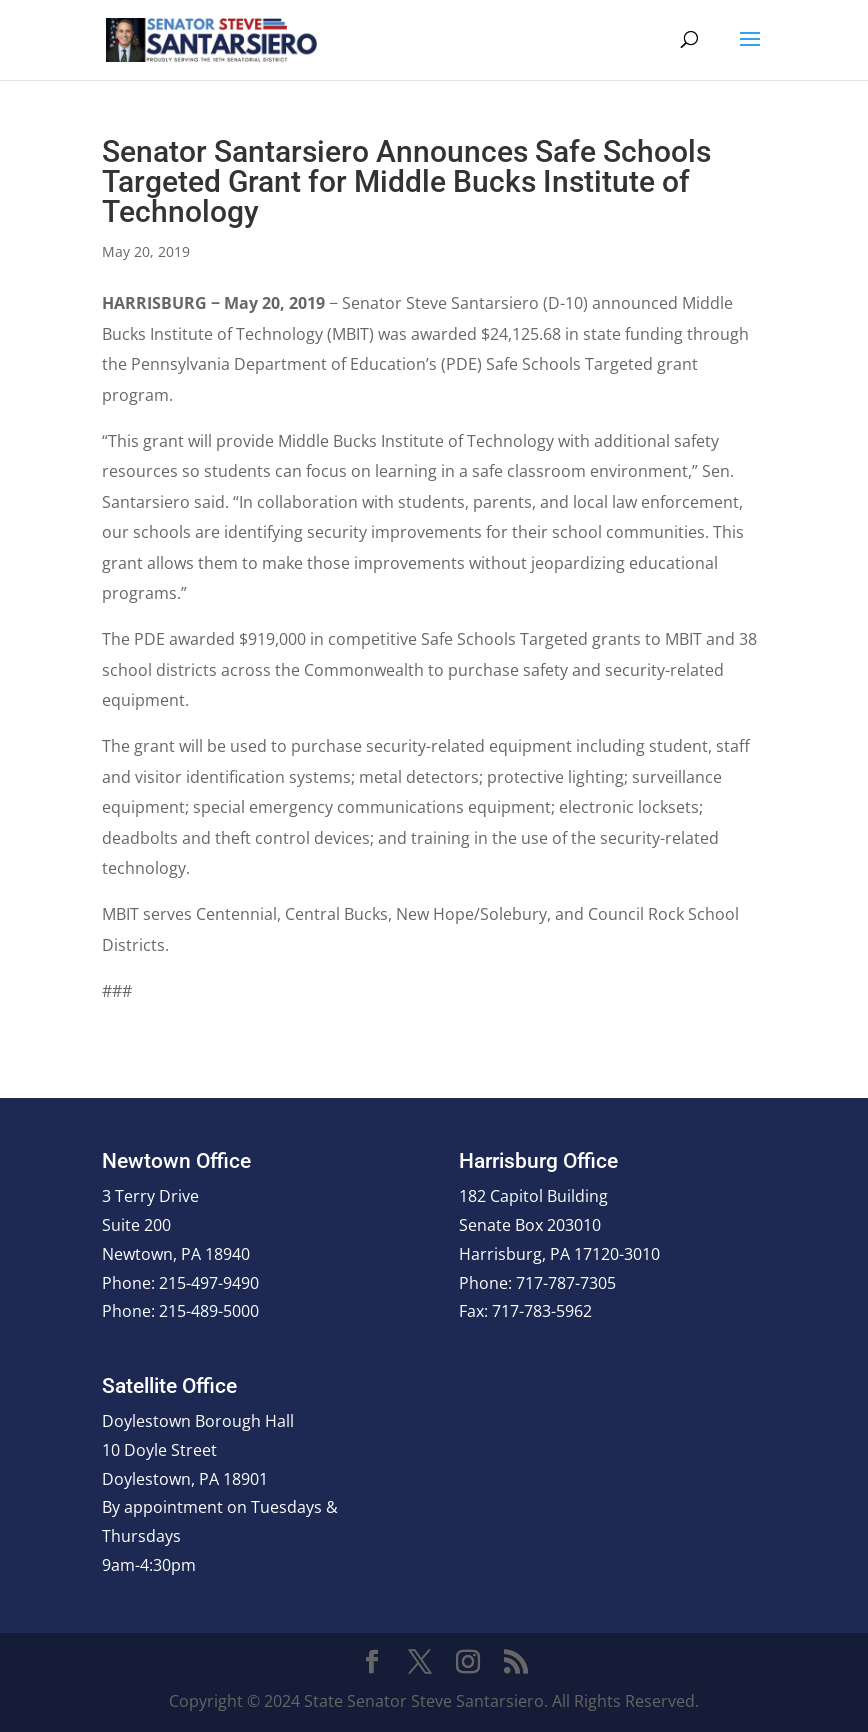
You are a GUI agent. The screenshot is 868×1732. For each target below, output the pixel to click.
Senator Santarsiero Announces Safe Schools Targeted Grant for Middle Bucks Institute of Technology (406, 181)
